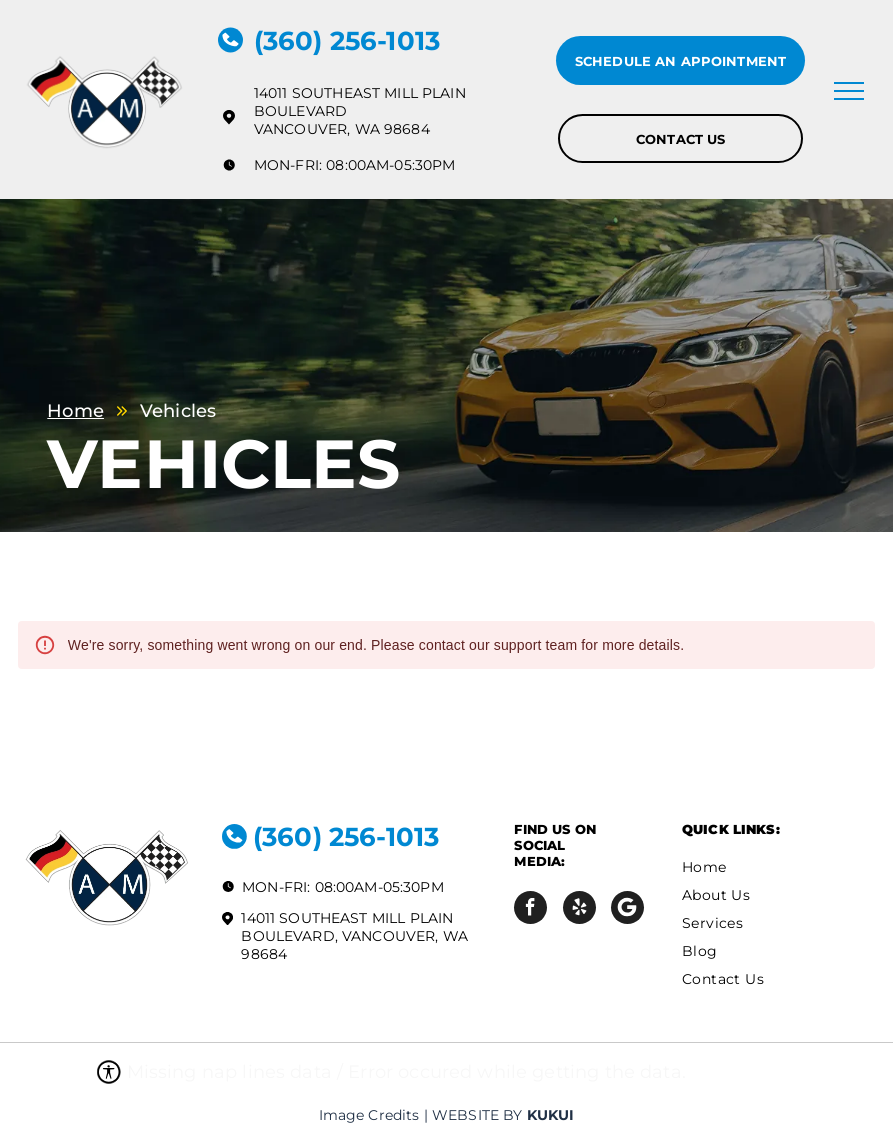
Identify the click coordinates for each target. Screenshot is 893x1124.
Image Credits (369, 1115)
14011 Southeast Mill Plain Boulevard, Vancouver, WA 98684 (354, 936)
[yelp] (579, 910)
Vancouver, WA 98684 (342, 129)
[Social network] (627, 910)
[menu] (849, 91)
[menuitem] (763, 867)
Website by (477, 1115)
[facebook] (530, 910)
